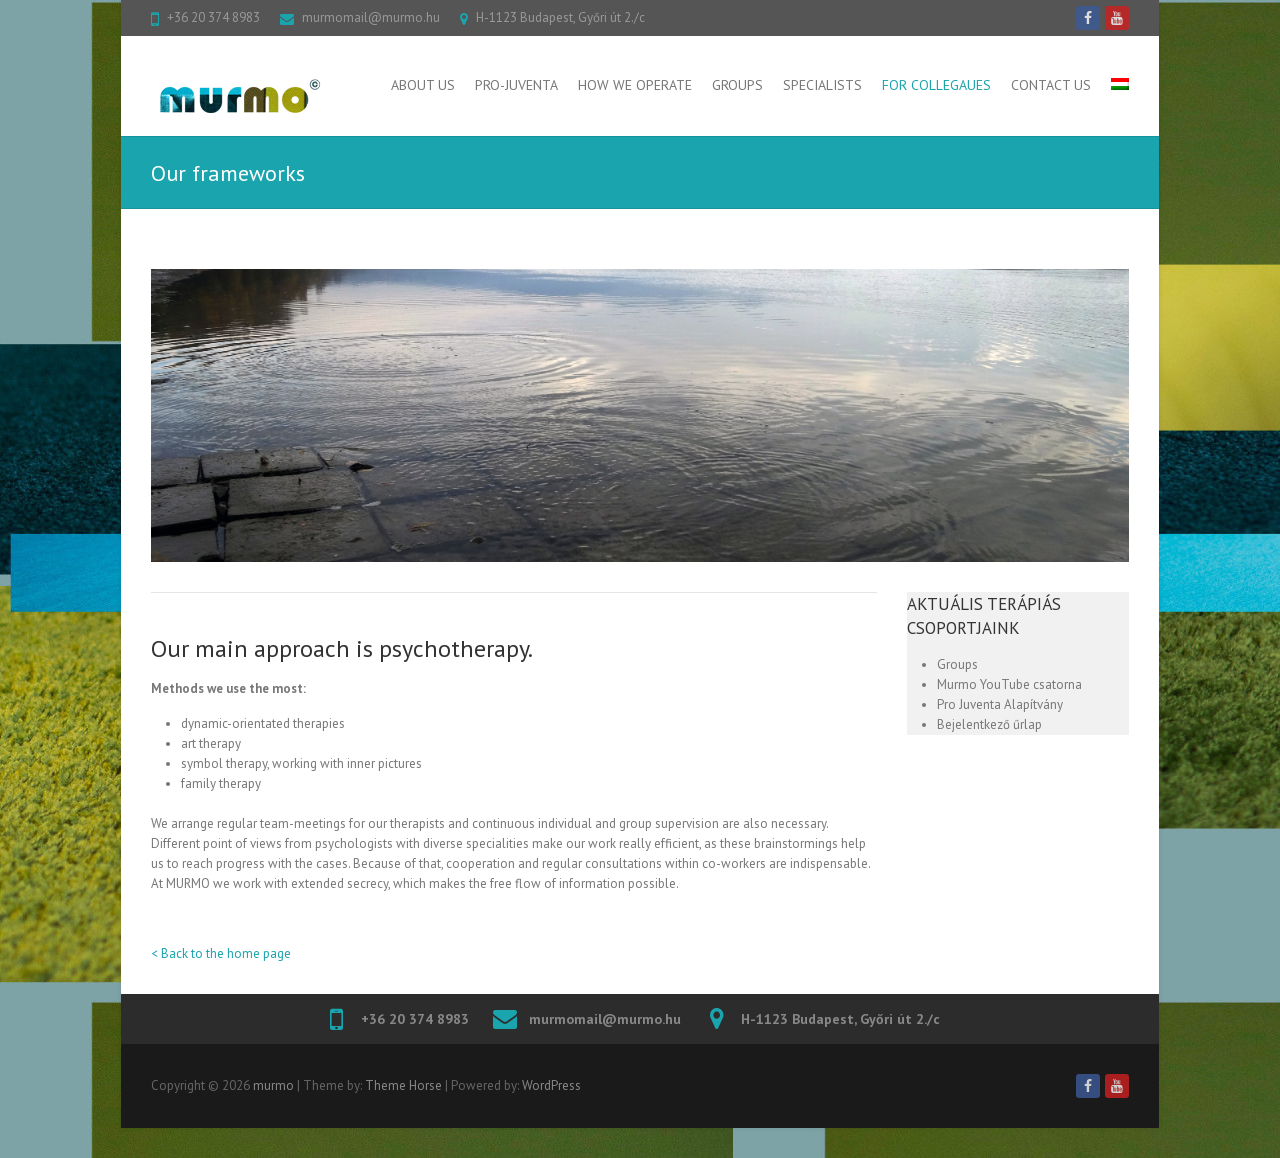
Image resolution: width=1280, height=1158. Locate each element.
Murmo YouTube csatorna (1009, 684)
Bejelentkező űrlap (989, 724)
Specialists (822, 85)
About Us (423, 85)
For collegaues (936, 85)
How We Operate (635, 85)
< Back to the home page (221, 953)
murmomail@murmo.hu (371, 17)
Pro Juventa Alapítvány (1000, 704)
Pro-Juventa (516, 85)
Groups (737, 85)
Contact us (1051, 85)
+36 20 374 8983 (213, 17)
